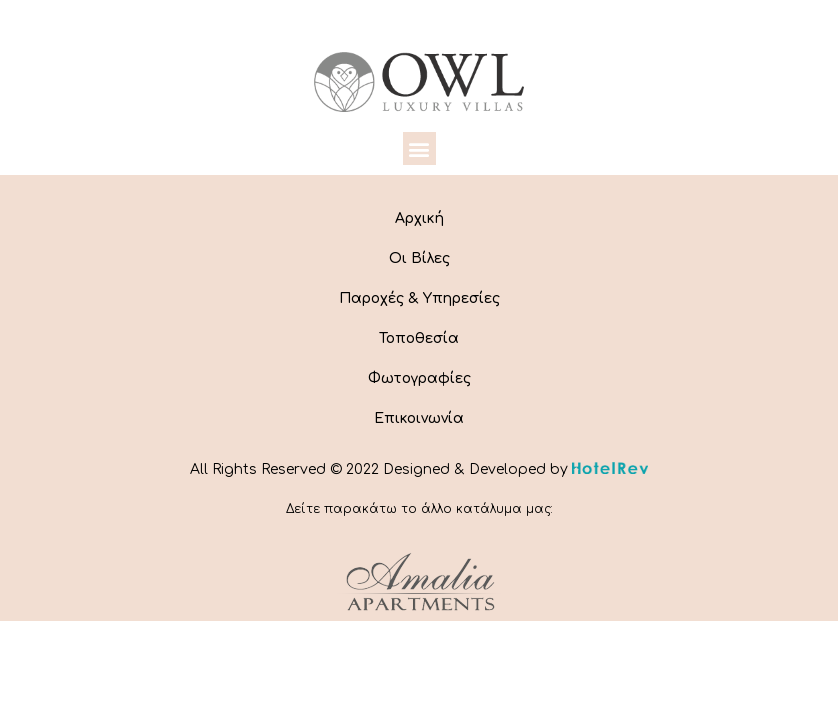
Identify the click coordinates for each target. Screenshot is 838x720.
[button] (419, 148)
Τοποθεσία (419, 338)
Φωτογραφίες (419, 378)
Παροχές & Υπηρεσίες (419, 298)
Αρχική (419, 218)
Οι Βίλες (419, 258)
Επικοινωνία (419, 418)
